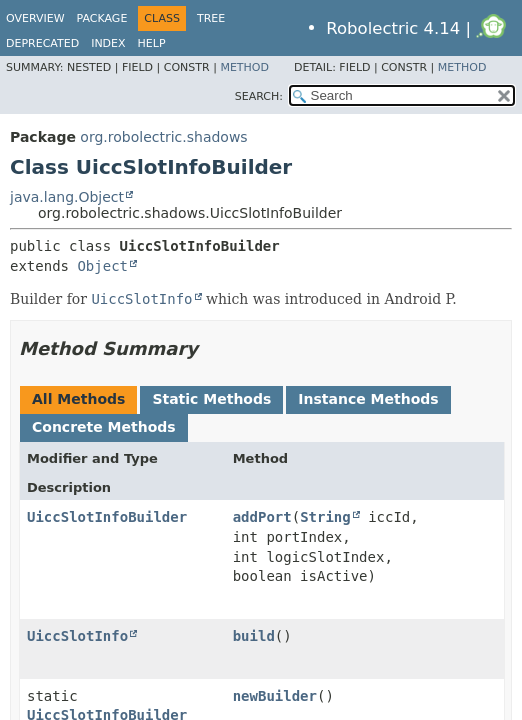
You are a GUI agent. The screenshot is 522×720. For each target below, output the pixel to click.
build (254, 636)
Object (102, 266)
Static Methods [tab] (211, 399)
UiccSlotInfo (77, 636)
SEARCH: (259, 96)
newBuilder (275, 696)
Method (244, 67)
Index (108, 43)
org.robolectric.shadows (163, 137)
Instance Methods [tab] (368, 399)
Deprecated (42, 43)
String (325, 517)
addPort (262, 517)
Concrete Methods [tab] (104, 427)
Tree (211, 18)
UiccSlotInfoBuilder (107, 517)
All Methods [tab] (78, 399)
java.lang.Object (67, 197)
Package (102, 18)
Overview (35, 18)
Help (152, 43)
